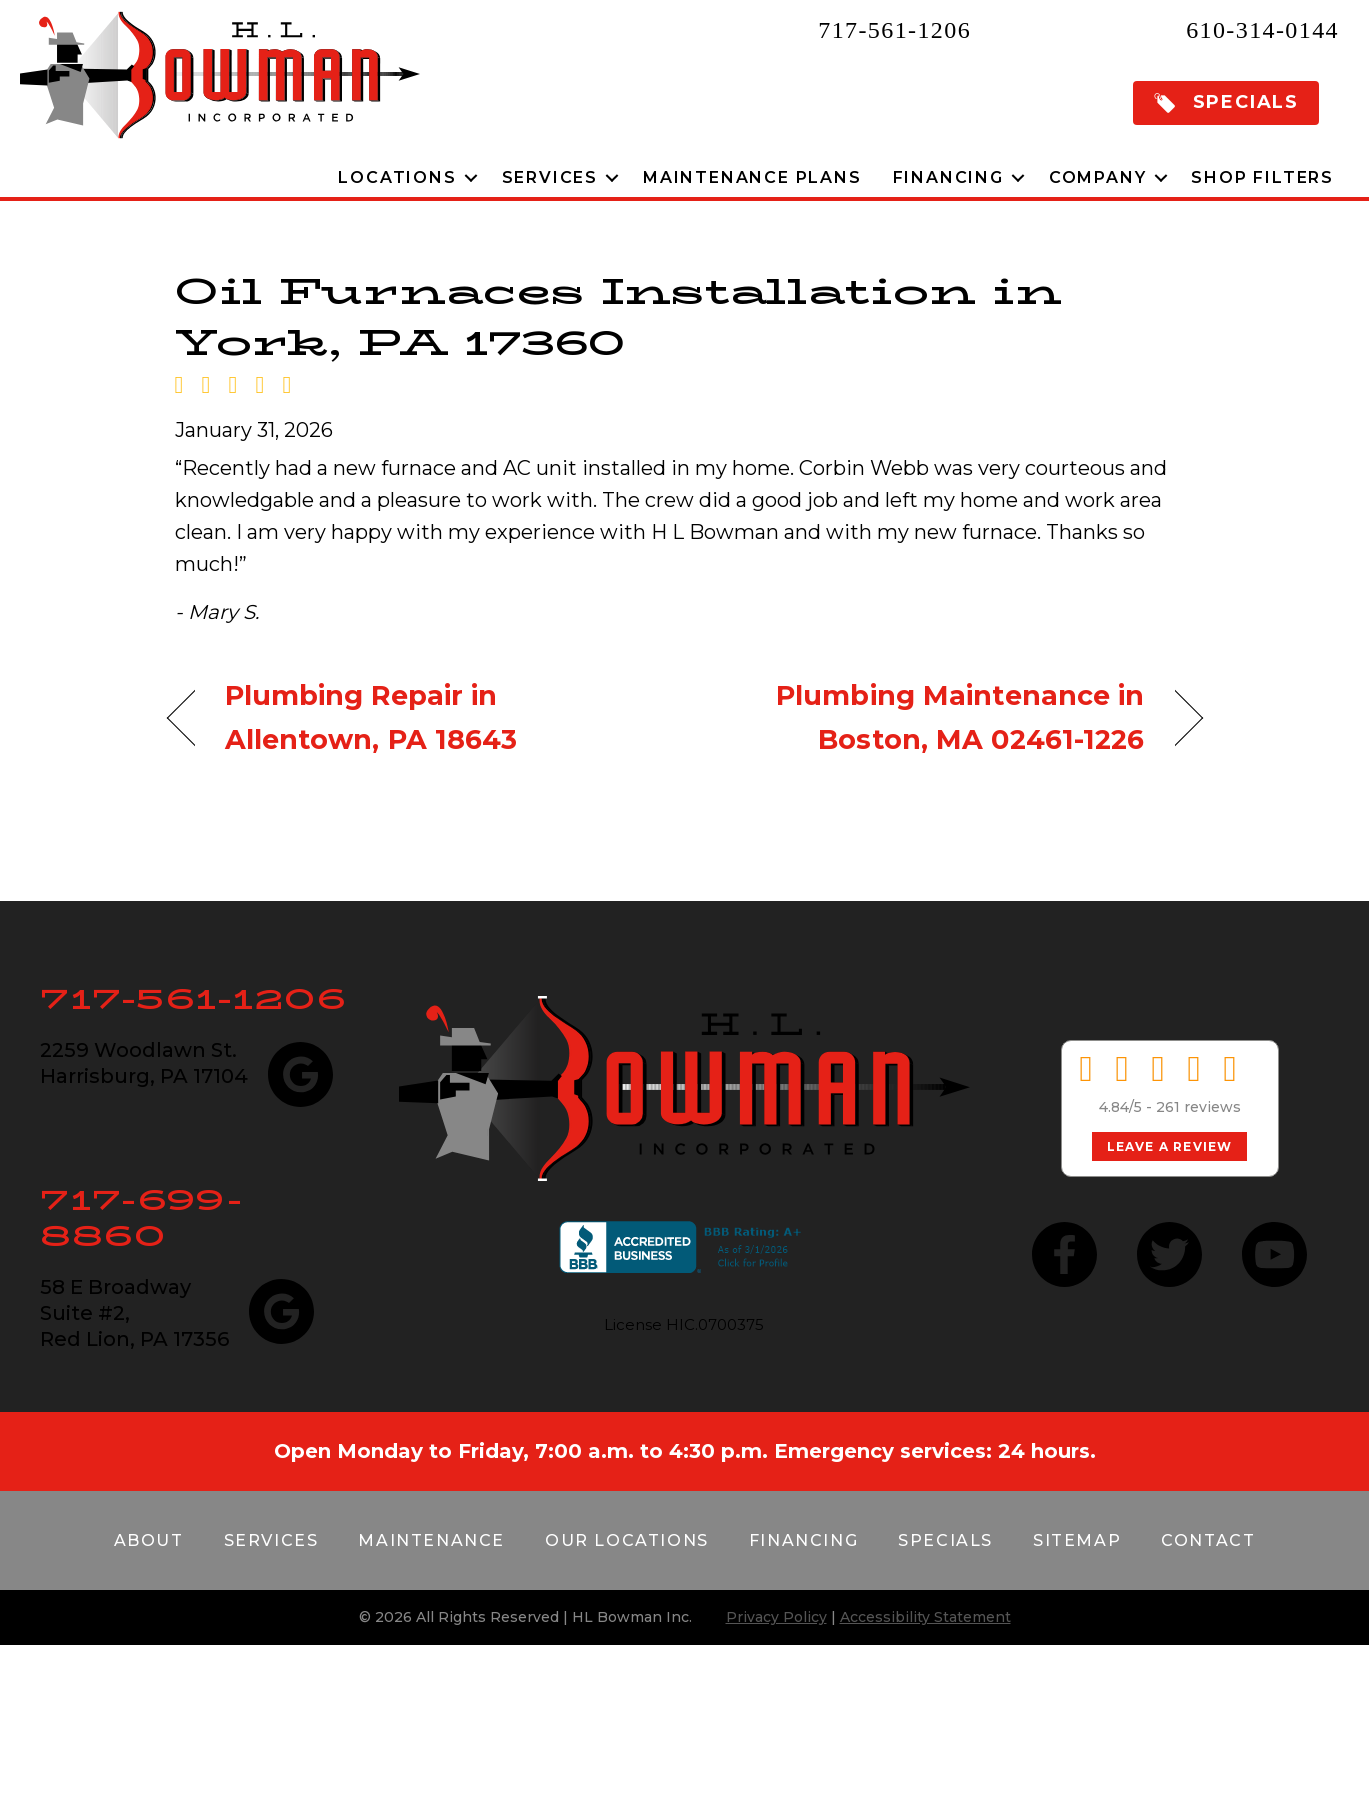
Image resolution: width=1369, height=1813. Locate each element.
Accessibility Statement (925, 1617)
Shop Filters (1262, 177)
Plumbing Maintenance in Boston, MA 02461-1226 (929, 717)
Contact (1208, 1540)
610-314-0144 (1262, 30)
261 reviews (1198, 1107)
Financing (948, 177)
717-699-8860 (141, 1217)
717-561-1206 (894, 30)
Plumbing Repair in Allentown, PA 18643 (371, 717)
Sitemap (1077, 1540)
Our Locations (627, 1540)
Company (1098, 177)
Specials (945, 1540)
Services (550, 177)
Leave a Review (1170, 1146)
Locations (397, 177)
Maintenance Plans (752, 177)
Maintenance (431, 1540)
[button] (1226, 103)
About (149, 1540)
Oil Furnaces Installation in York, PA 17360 (618, 316)
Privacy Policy (776, 1617)
